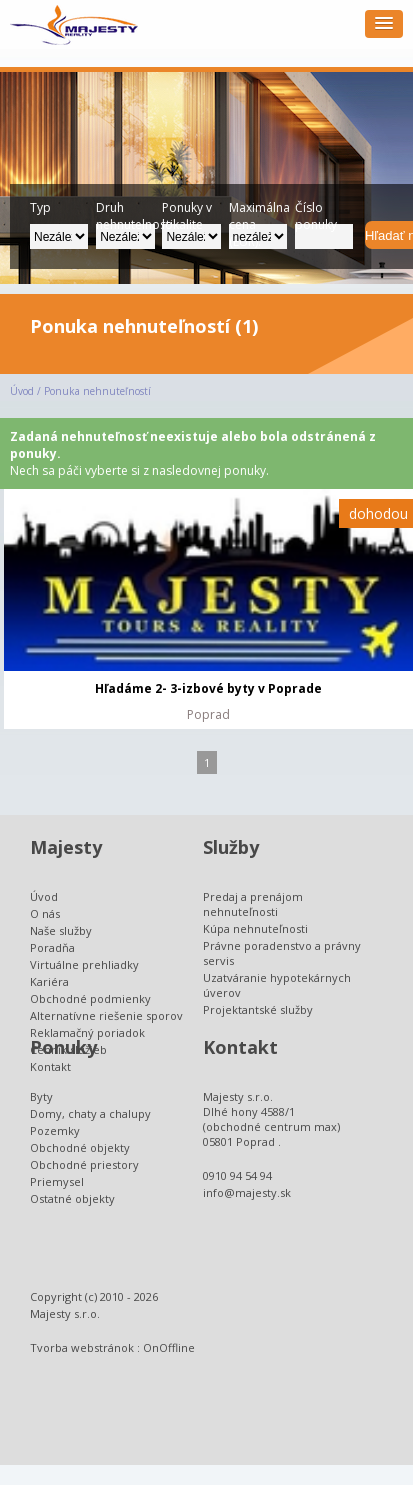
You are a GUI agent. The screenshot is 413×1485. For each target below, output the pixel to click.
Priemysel (57, 1181)
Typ (40, 207)
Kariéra (49, 981)
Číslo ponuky (316, 211)
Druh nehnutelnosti (125, 211)
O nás (45, 913)
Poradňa (52, 947)
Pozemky (55, 1130)
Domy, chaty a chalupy (90, 1113)
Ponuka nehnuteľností (97, 391)
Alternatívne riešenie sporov (106, 1015)
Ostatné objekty (72, 1198)
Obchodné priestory (84, 1164)
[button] (384, 24)
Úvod (22, 391)
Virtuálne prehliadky (84, 964)
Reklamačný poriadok (87, 1032)
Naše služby (61, 930)
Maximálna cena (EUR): (258, 211)
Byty (41, 1096)
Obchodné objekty (80, 1147)
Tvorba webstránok (82, 1347)
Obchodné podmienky (90, 998)
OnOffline (169, 1347)
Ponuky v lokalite (187, 211)
